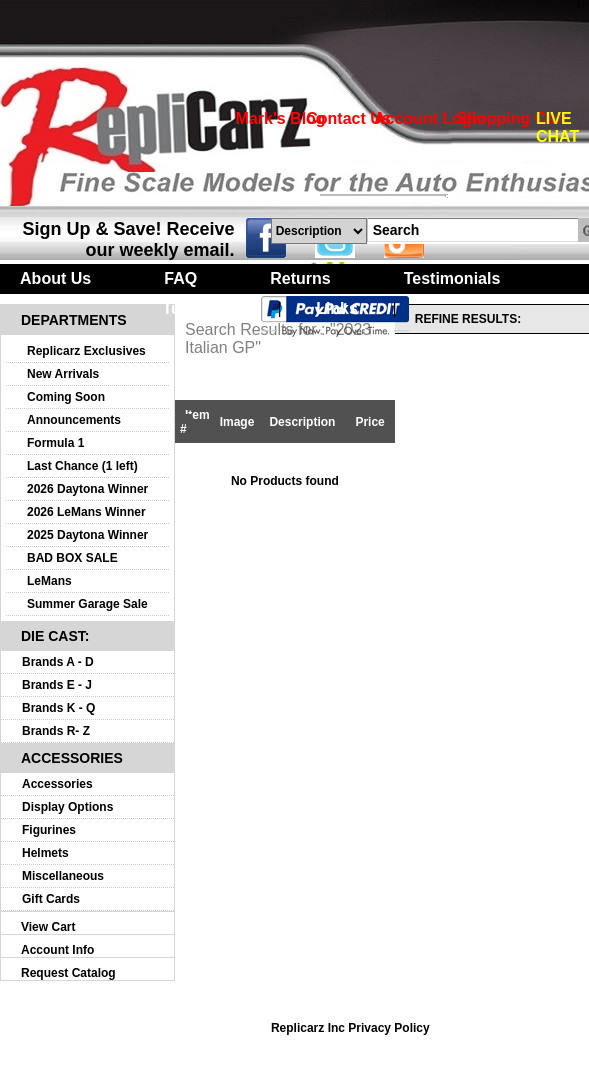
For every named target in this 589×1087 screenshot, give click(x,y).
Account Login (430, 118)
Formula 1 (55, 443)
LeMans (49, 581)
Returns (300, 278)
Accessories (57, 784)
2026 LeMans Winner (86, 512)
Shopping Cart (511, 118)
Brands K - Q (58, 708)
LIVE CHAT (557, 127)
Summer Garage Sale (87, 604)
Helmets (45, 853)
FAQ (180, 278)
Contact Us (348, 118)
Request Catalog (68, 973)
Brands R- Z (56, 731)
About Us (55, 278)
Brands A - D (58, 662)
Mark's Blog (281, 118)
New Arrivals (63, 374)
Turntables (202, 308)
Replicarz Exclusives (86, 351)
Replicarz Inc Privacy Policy (350, 1028)
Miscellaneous (63, 876)
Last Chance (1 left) (82, 466)
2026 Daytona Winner (87, 489)
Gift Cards (51, 899)
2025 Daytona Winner (87, 535)
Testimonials (452, 278)
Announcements (74, 420)
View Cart (48, 927)
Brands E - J (57, 685)
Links (337, 308)
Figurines (49, 830)
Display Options (67, 807)
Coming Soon (66, 397)
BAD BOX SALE (72, 558)
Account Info (57, 950)
